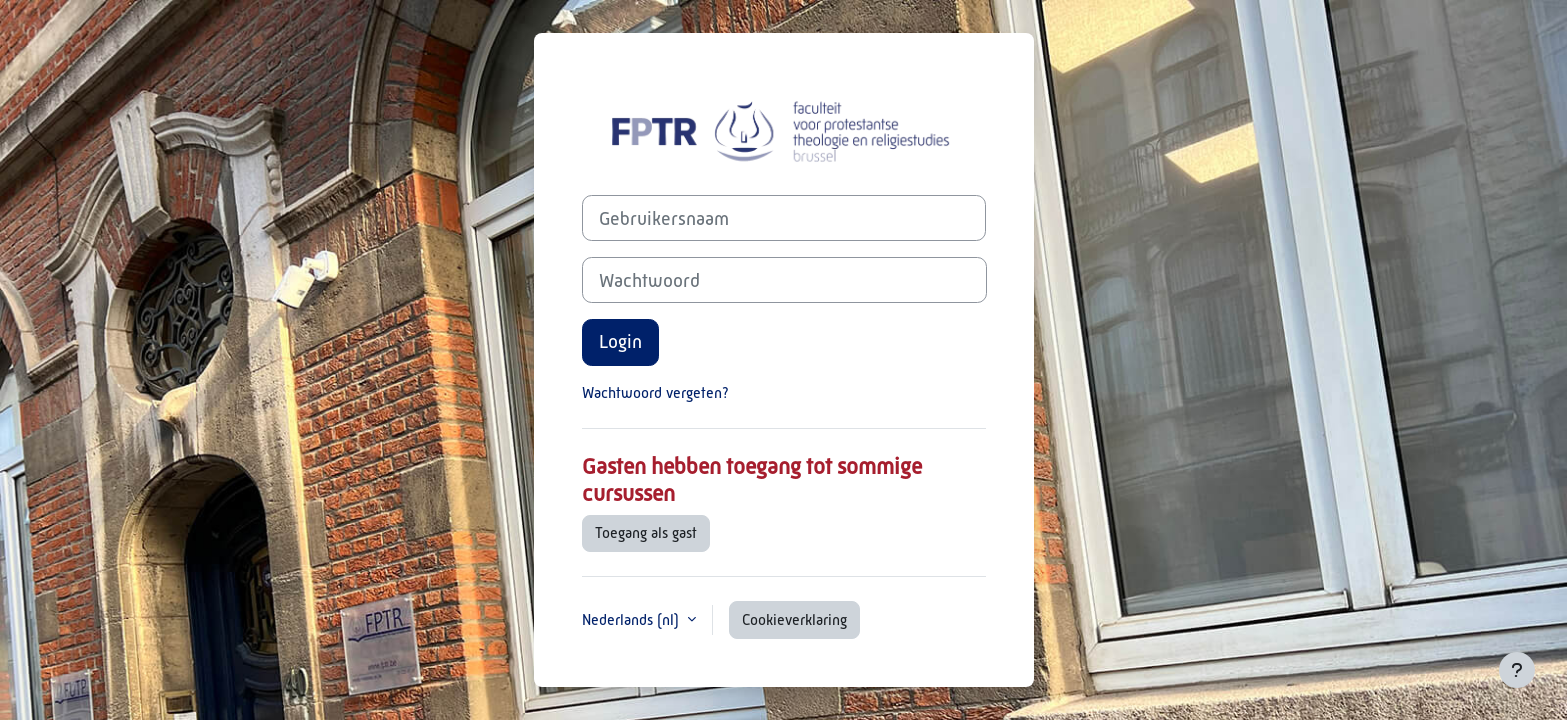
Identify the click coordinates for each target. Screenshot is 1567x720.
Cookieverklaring (794, 619)
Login (620, 341)
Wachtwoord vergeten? (655, 392)
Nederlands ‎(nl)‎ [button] (632, 619)
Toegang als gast (646, 532)
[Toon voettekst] (1517, 670)
